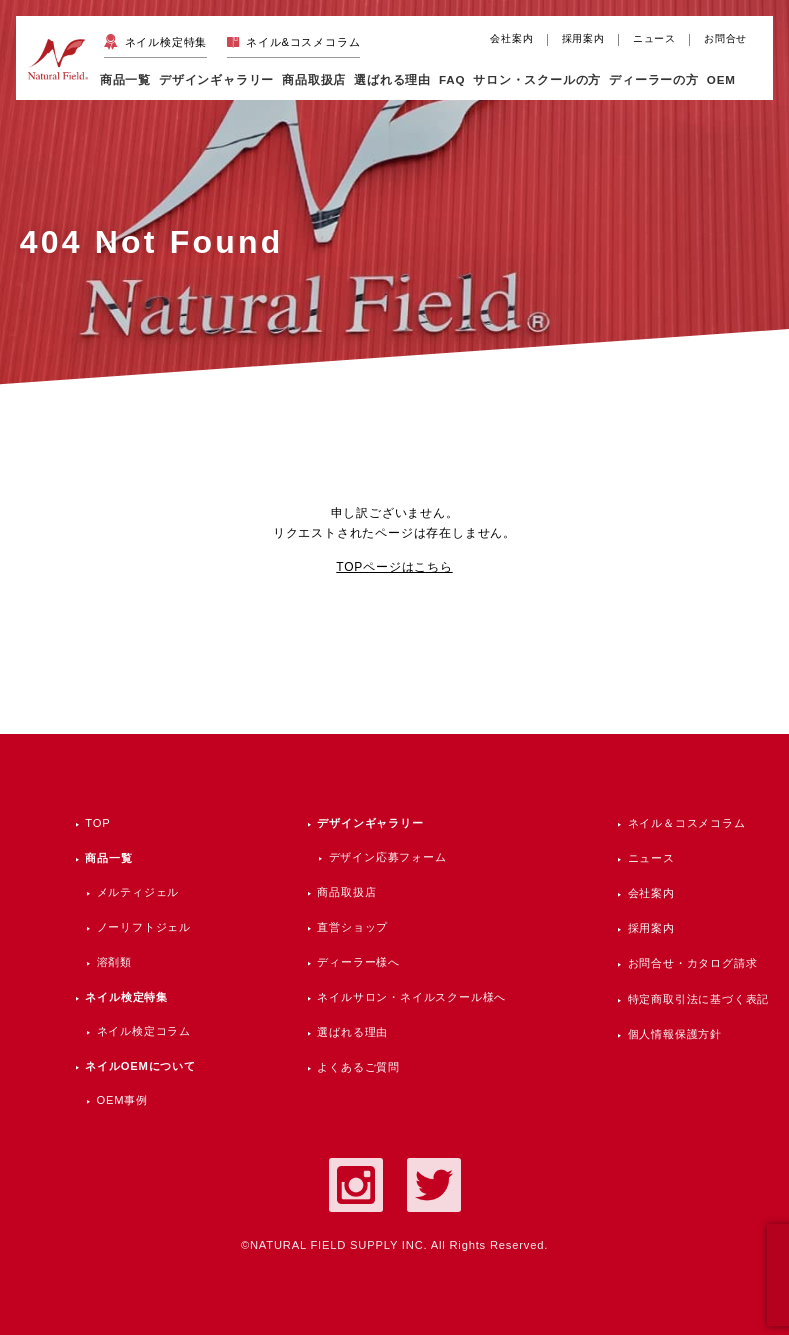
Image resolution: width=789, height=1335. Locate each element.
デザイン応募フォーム (388, 857)
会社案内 (511, 38)
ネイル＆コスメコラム (687, 823)
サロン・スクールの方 (537, 79)
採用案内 (583, 38)
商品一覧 (125, 79)
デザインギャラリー (370, 823)
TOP (97, 823)
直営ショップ (352, 927)
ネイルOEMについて (140, 1066)
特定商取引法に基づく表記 (699, 999)
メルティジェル (138, 892)
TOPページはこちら (394, 567)
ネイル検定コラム (144, 1031)
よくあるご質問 (358, 1067)
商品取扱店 (346, 892)
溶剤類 (114, 962)
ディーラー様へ (358, 962)
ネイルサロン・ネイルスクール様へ (411, 997)
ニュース (654, 38)
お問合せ (725, 38)
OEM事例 (122, 1100)
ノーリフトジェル (144, 927)
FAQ (452, 79)
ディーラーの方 (654, 79)
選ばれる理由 (392, 79)
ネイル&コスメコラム (303, 42)
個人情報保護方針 (675, 1034)
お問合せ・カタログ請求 (693, 963)
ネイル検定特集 (166, 42)
